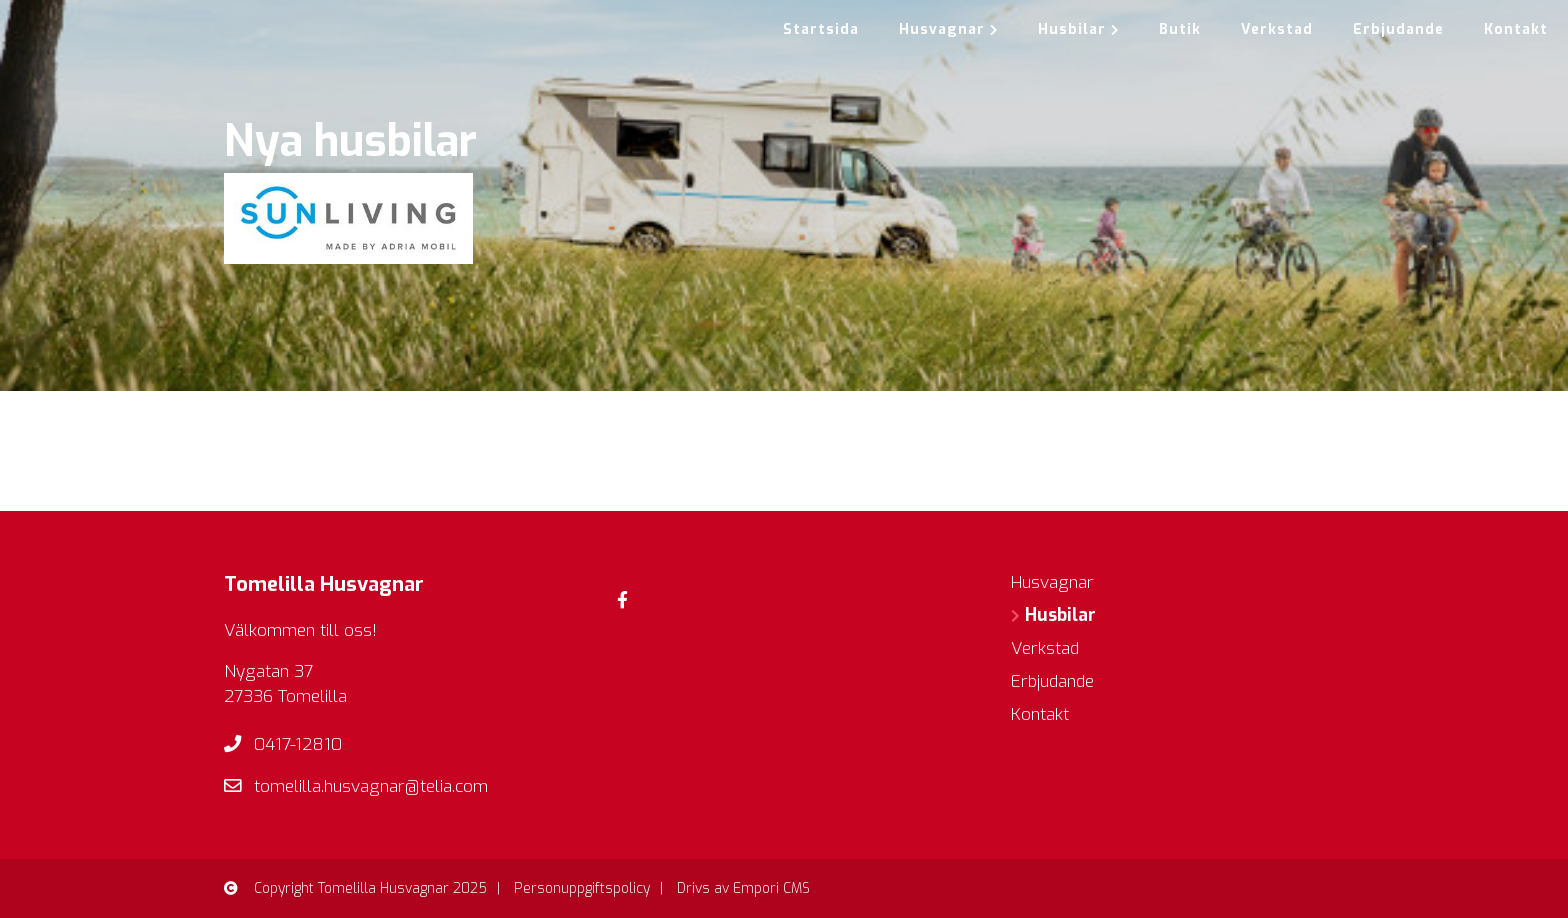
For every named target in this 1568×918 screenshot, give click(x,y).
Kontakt (1516, 29)
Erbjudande (1398, 29)
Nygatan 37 (268, 671)
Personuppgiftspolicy (582, 888)
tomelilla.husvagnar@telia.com (371, 786)
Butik (1180, 29)
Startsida (821, 29)
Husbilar (1078, 29)
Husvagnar (948, 29)
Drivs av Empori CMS (743, 888)
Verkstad (1277, 29)
